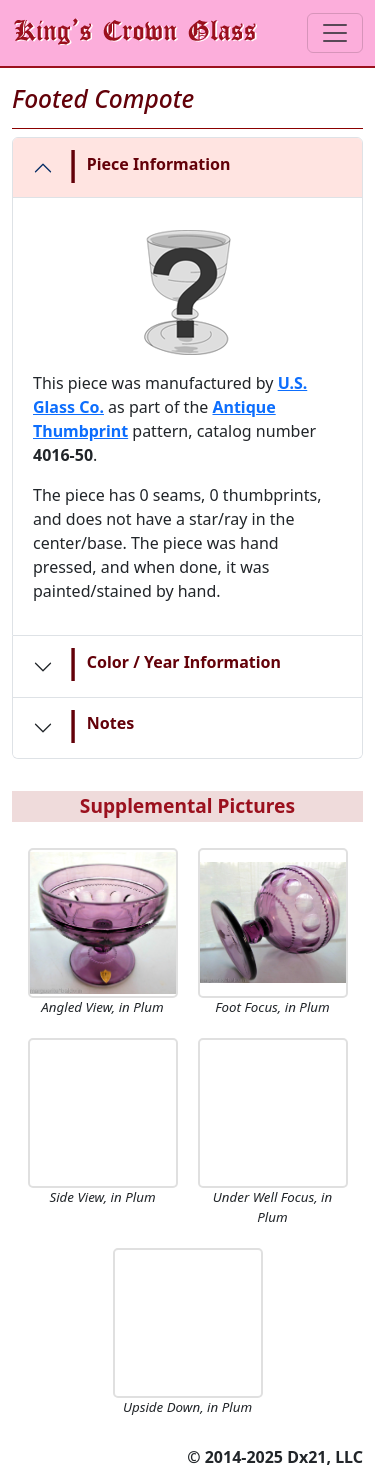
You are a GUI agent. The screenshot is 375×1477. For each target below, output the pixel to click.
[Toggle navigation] (335, 33)
